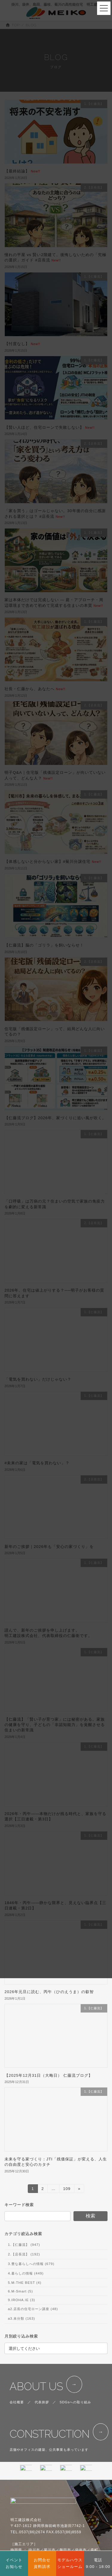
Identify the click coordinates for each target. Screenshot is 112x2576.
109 (66, 2189)
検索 (90, 2215)
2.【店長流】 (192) (24, 2254)
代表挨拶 (42, 2402)
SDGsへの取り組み (75, 2402)
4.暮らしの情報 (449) (26, 2273)
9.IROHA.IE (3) (21, 2300)
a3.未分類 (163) (21, 2318)
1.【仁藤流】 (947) (24, 2244)
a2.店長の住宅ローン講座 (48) (33, 2309)
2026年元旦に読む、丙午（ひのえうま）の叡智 (49, 1992)
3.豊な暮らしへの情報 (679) (31, 2264)
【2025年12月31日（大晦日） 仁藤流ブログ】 (48, 2075)
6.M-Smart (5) (20, 2291)
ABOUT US (36, 2386)
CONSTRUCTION (49, 2434)
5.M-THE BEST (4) (24, 2282)
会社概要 (17, 2402)
